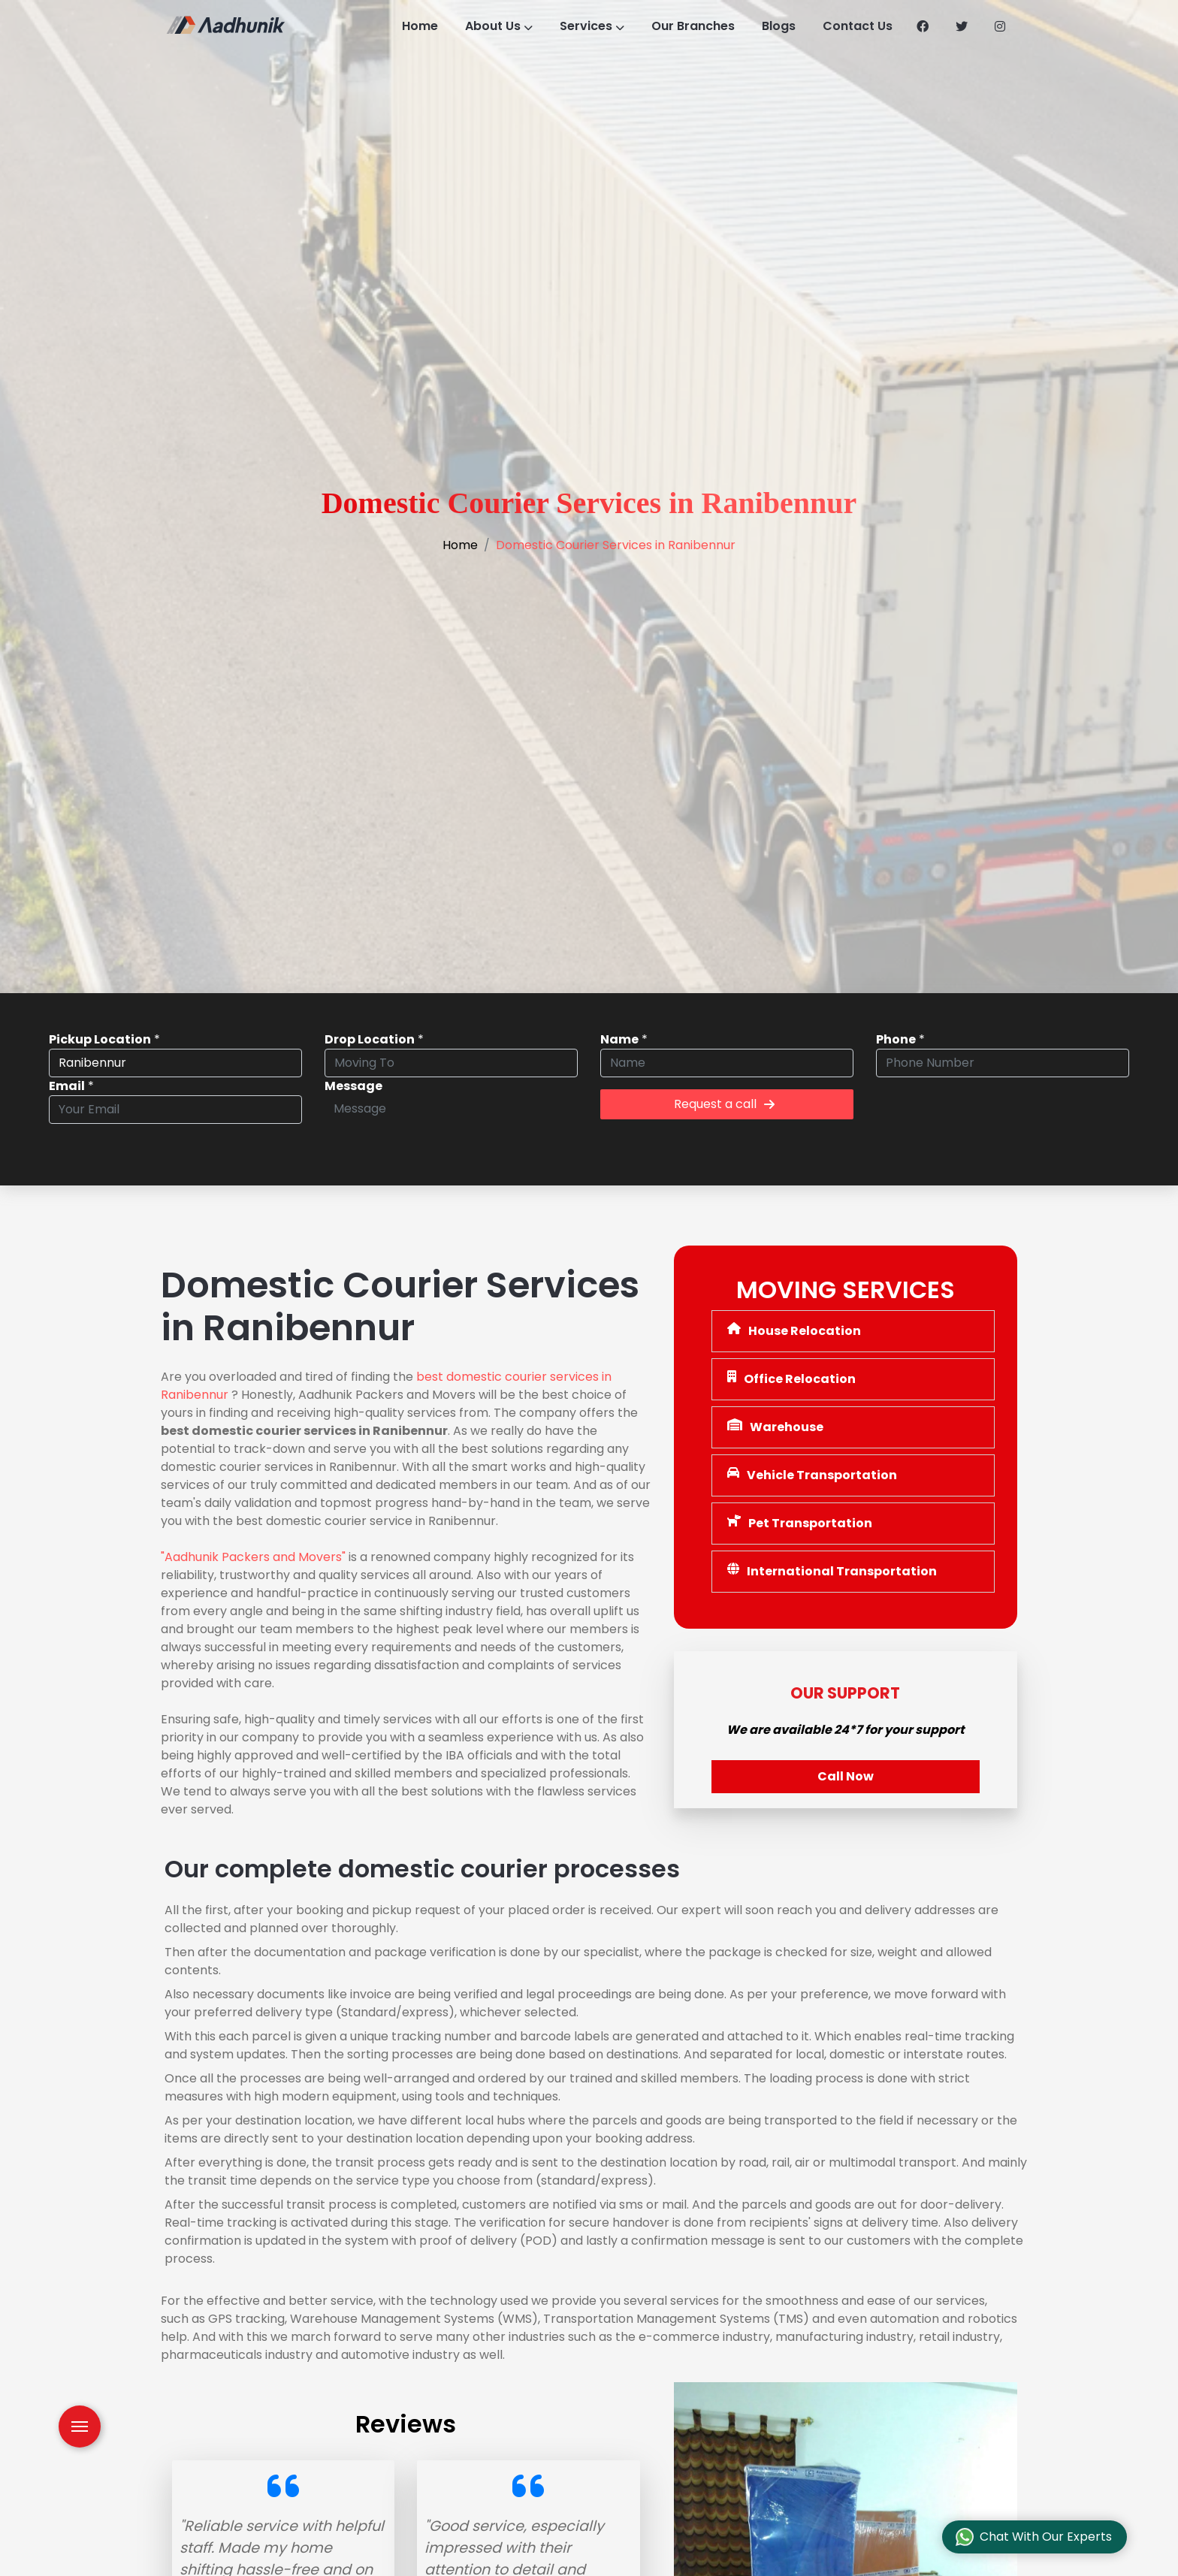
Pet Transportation (799, 1523)
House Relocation (794, 1330)
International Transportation (832, 1571)
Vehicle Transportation (812, 1475)
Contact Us (873, 26)
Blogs (790, 26)
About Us (494, 26)
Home (410, 26)
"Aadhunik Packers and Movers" (253, 1557)
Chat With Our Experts (1034, 2537)
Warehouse (775, 1427)
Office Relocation (791, 1379)
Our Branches (699, 26)
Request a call (724, 1104)
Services (592, 26)
